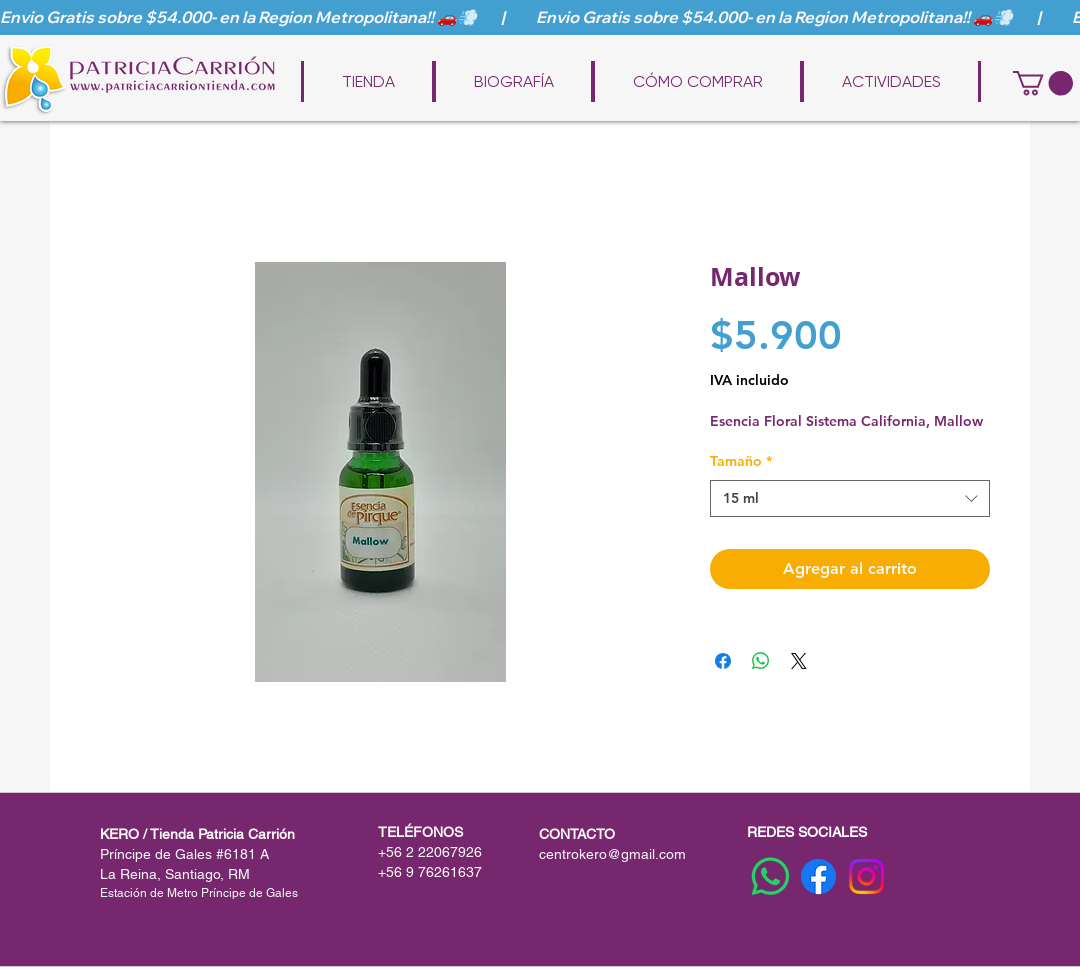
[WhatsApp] (770, 876)
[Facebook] (818, 876)
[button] (1043, 83)
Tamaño (741, 461)
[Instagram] (866, 876)
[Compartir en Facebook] (723, 661)
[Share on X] (799, 661)
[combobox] (850, 499)
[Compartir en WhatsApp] (761, 661)
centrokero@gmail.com (612, 854)
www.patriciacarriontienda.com (554, 52)
